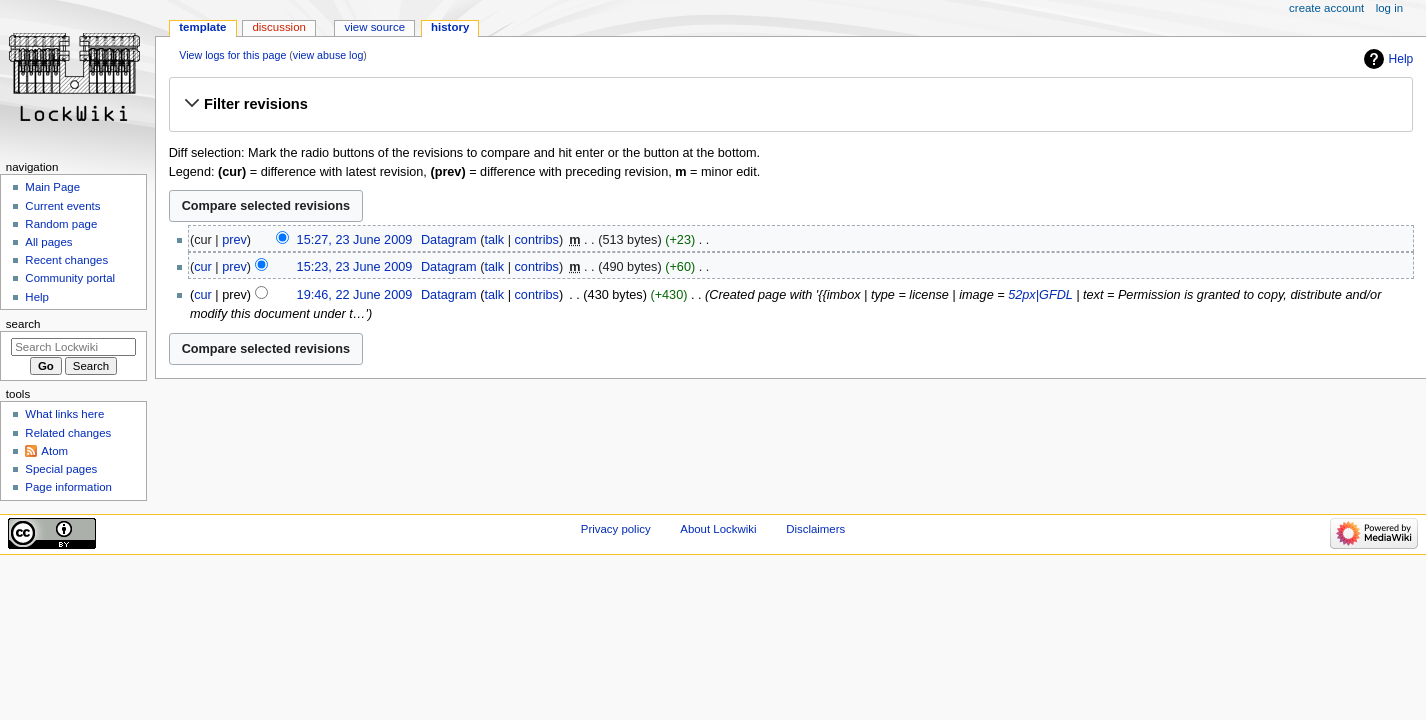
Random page (61, 224)
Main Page (52, 187)
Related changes (68, 433)
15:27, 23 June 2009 (355, 240)
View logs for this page (232, 55)
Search (23, 324)
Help (1401, 59)
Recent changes (66, 260)
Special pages (61, 469)
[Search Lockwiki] (73, 347)
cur (203, 267)
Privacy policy (616, 529)
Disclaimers (815, 529)
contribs (537, 240)
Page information (68, 487)
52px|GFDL (1040, 295)
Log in (1389, 8)
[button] (790, 104)
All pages (48, 242)
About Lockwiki (718, 529)
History (450, 27)
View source (375, 27)
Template (202, 27)
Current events (62, 206)
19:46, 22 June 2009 (355, 295)
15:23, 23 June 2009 (355, 267)
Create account (1326, 8)
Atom (54, 451)
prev (234, 240)
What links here (64, 414)
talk (494, 240)
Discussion (278, 27)
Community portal (70, 278)
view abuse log (328, 55)
